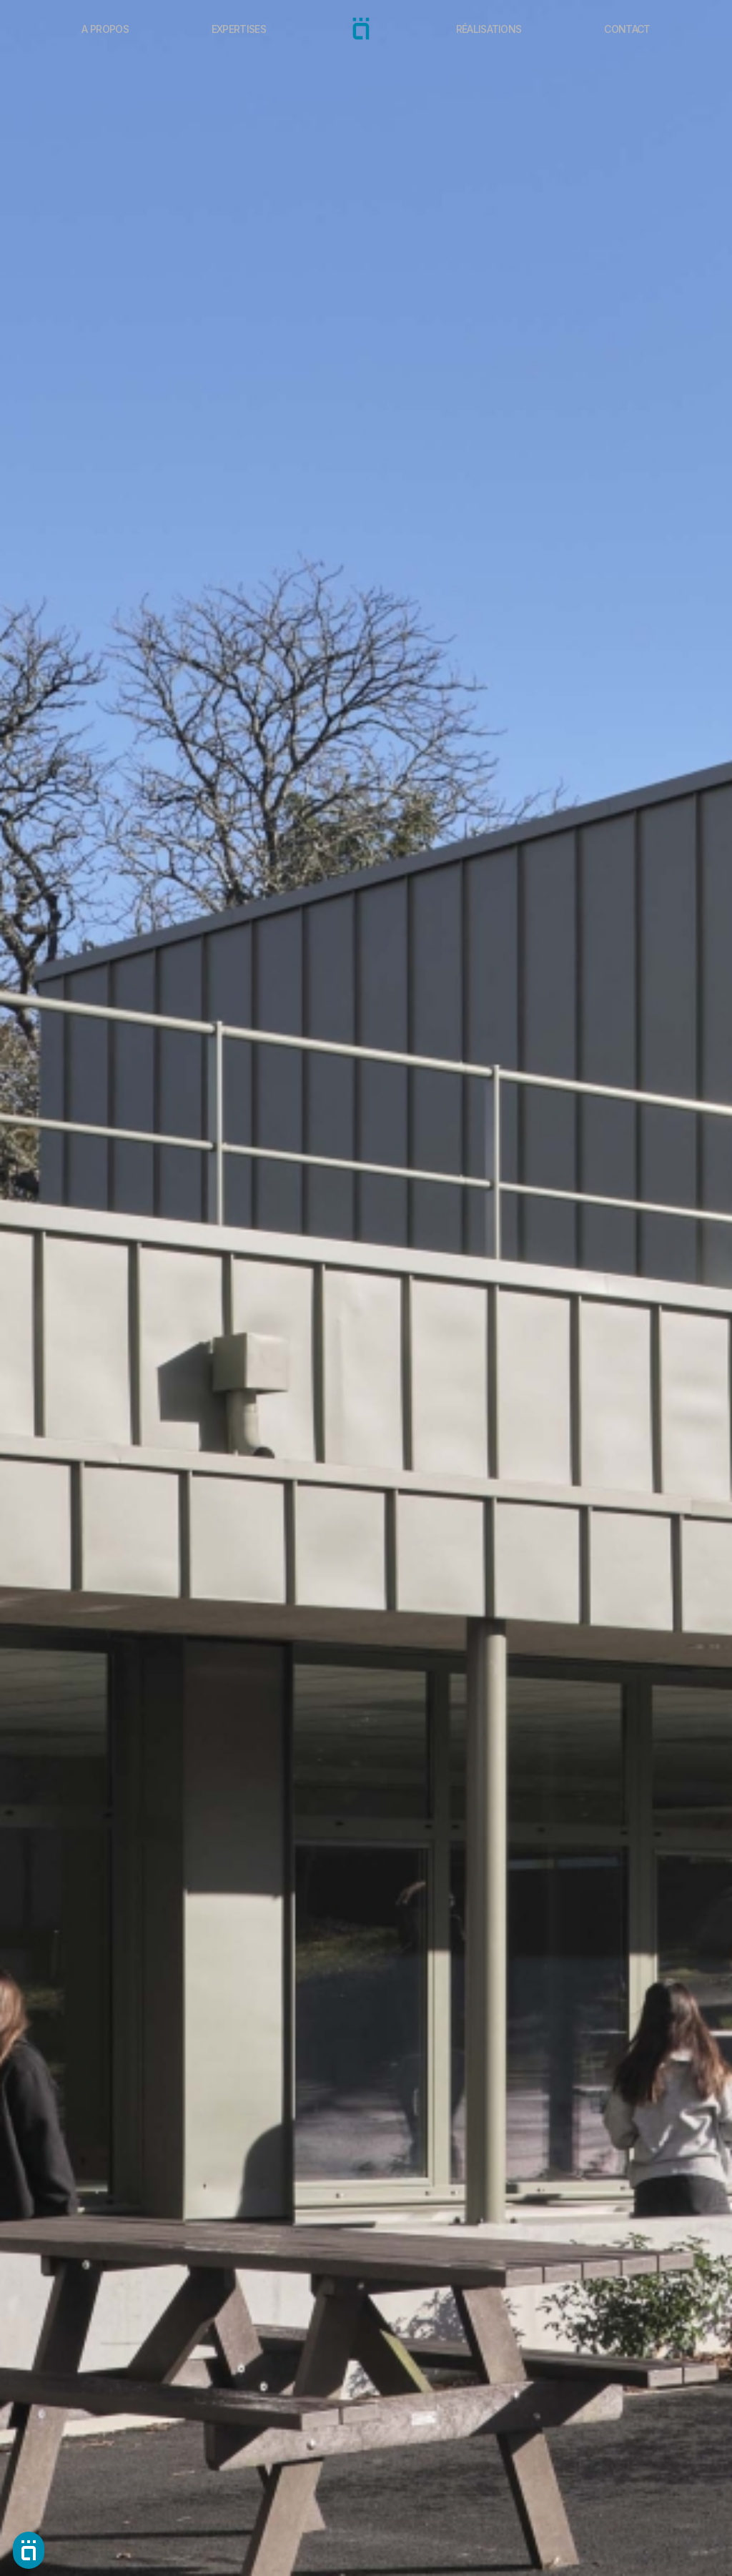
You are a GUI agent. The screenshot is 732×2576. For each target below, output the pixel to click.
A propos (104, 29)
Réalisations (489, 29)
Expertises (239, 29)
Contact (627, 29)
